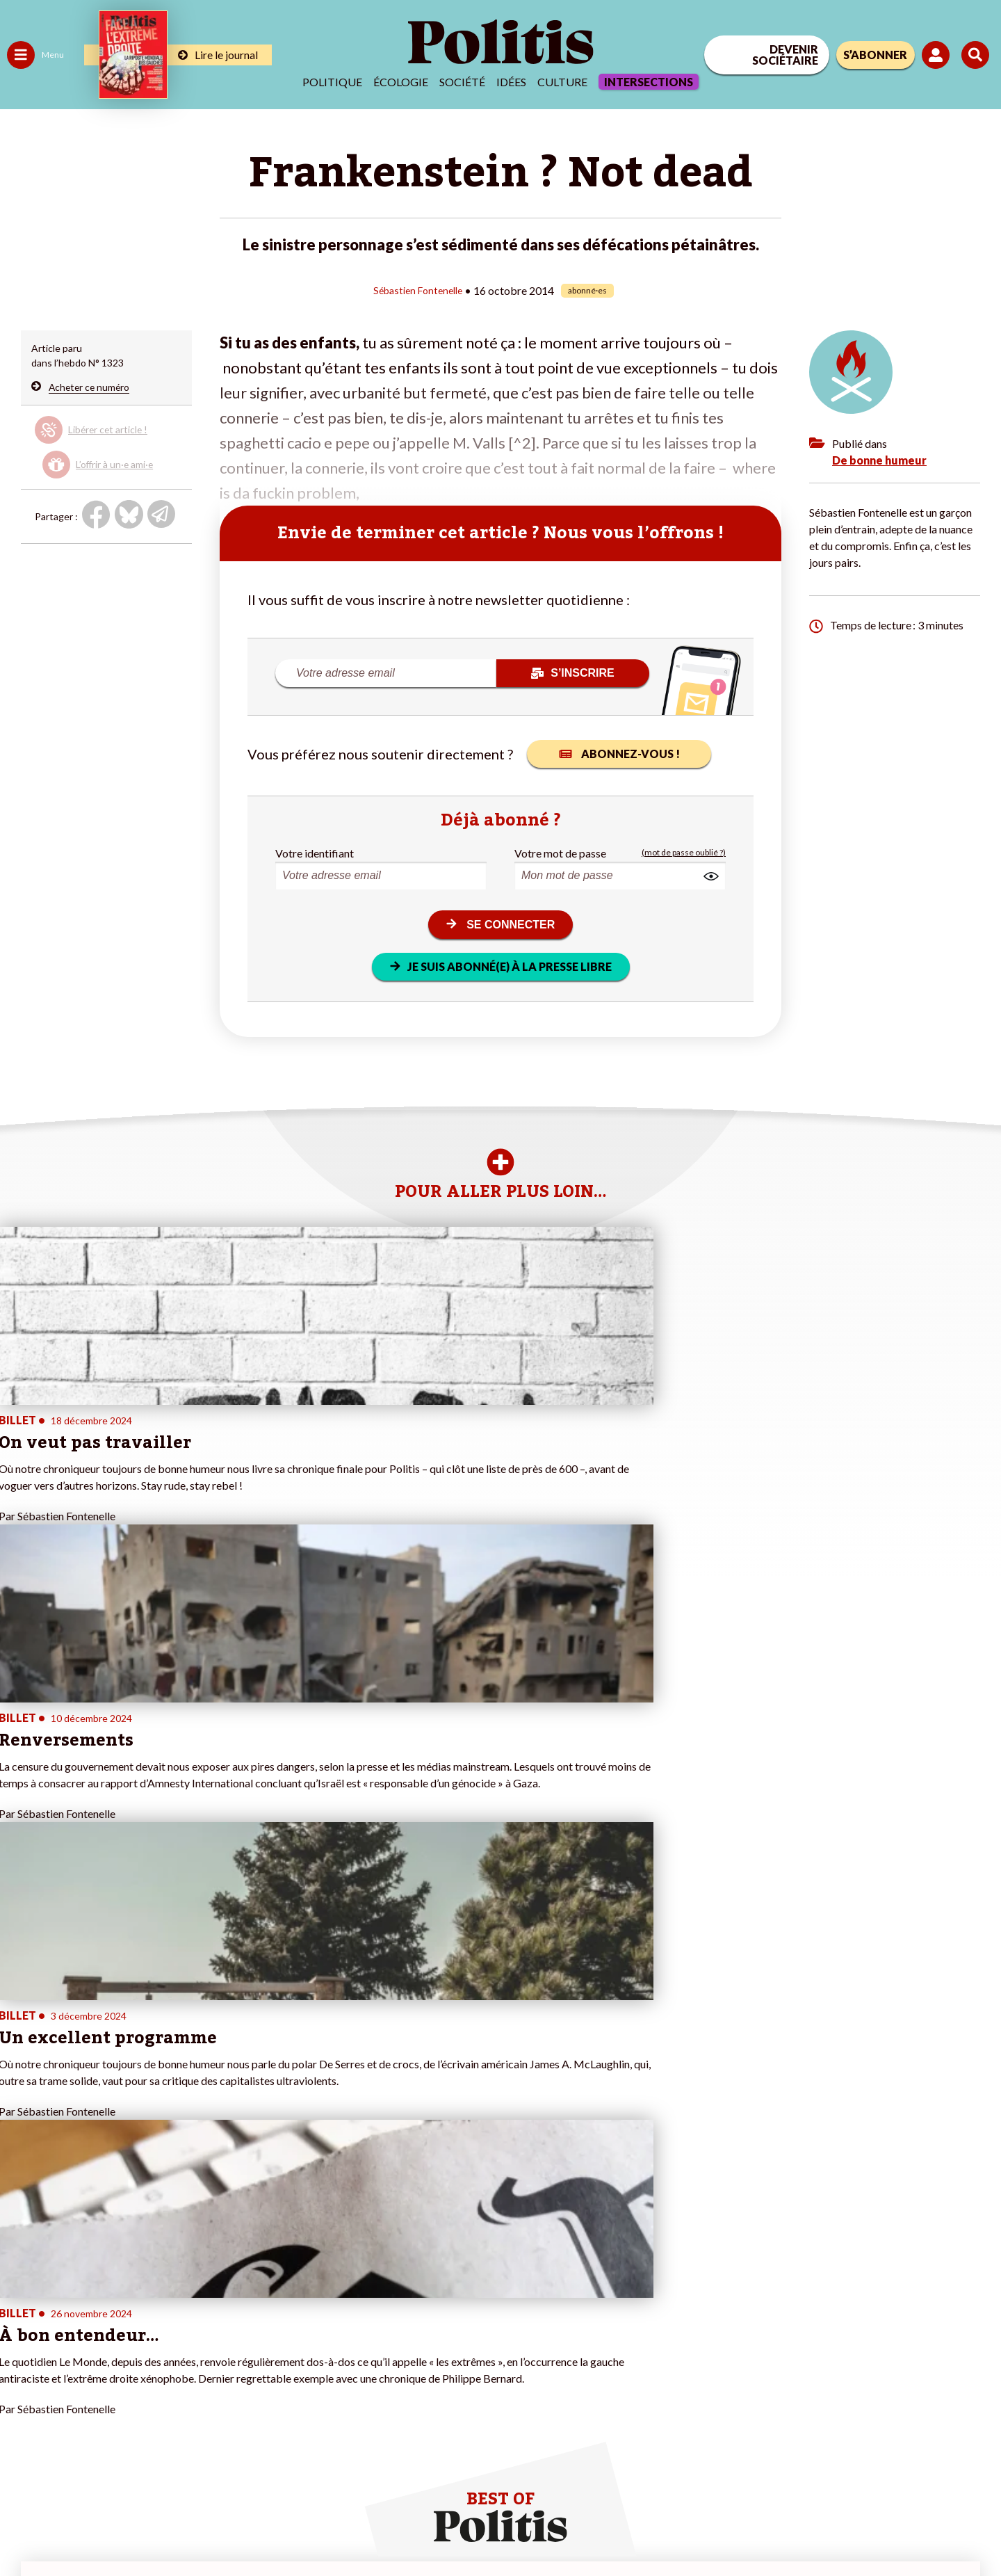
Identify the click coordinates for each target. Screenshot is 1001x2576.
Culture (562, 81)
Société (462, 81)
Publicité (510, 2527)
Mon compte (144, 2397)
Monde (22, 2382)
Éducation (80, 2324)
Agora (20, 2295)
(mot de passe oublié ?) (684, 852)
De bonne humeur (879, 459)
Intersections (648, 81)
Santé (71, 2338)
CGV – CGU (304, 2527)
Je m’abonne (144, 2338)
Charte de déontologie (208, 2527)
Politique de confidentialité (411, 2527)
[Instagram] (955, 2461)
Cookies (566, 2527)
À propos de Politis (158, 2382)
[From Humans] (841, 2494)
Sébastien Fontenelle (418, 289)
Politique (332, 81)
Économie (79, 2309)
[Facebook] (825, 2461)
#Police (243, 2309)
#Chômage (251, 2353)
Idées (511, 81)
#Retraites (250, 2338)
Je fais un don (147, 2309)
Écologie (400, 81)
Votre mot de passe (560, 852)
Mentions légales (100, 2527)
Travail (72, 2295)
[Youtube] (911, 2461)
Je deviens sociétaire (163, 2324)
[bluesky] (867, 2461)
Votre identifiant (314, 852)
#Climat (244, 2295)
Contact (26, 2527)
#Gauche (247, 2324)
